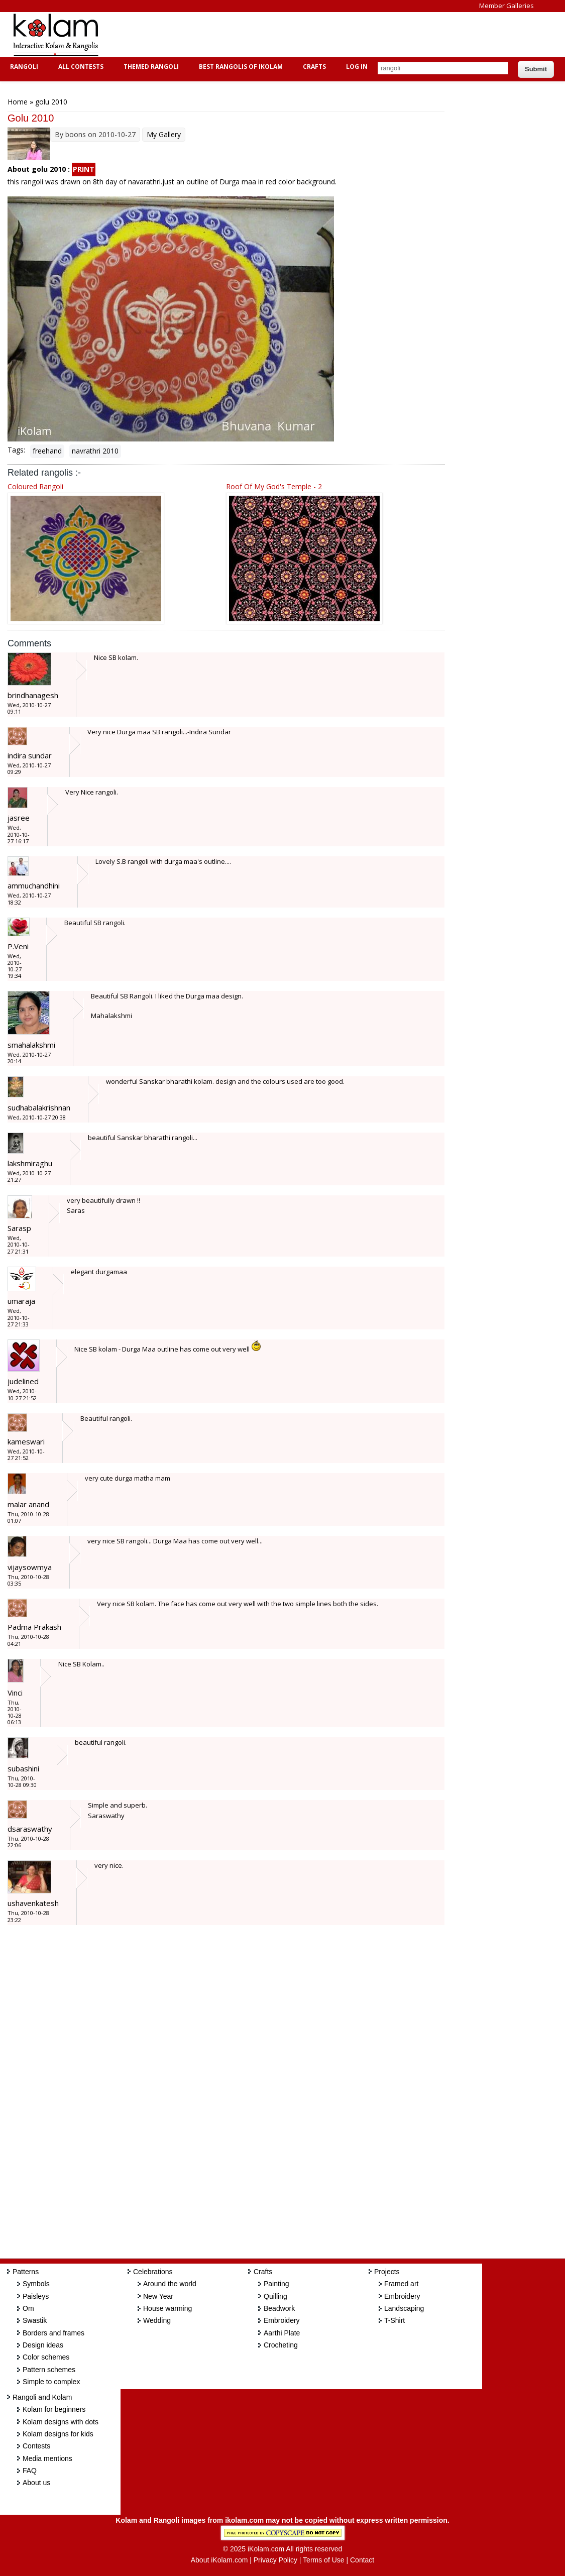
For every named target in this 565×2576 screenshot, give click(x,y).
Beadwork (279, 2308)
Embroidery (282, 2320)
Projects (387, 2272)
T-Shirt (394, 2320)
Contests (36, 2446)
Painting (276, 2284)
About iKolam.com (219, 2560)
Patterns (26, 2272)
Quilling (275, 2296)
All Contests (79, 66)
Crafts (313, 66)
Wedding (157, 2320)
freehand (47, 451)
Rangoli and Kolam (42, 2397)
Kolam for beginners (54, 2409)
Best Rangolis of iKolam (239, 66)
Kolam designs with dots (60, 2422)
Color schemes (46, 2357)
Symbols (36, 2284)
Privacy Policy (275, 2560)
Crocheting (281, 2345)
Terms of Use (323, 2560)
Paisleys (36, 2296)
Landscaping (404, 2308)
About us (36, 2483)
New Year (158, 2296)
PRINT (83, 169)
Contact (362, 2560)
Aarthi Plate (282, 2333)
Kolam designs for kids (58, 2434)
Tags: (16, 450)
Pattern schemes (49, 2370)
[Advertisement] (293, 34)
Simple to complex (51, 2382)
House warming (167, 2308)
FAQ (30, 2471)
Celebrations (153, 2272)
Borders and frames (53, 2333)
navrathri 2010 (95, 451)
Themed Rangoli (150, 66)
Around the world (169, 2284)
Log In (357, 66)
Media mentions (47, 2458)
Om (28, 2308)
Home (18, 101)
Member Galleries (506, 5)
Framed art (401, 2284)
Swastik (35, 2320)
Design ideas (43, 2345)
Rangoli (23, 66)
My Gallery (164, 134)
